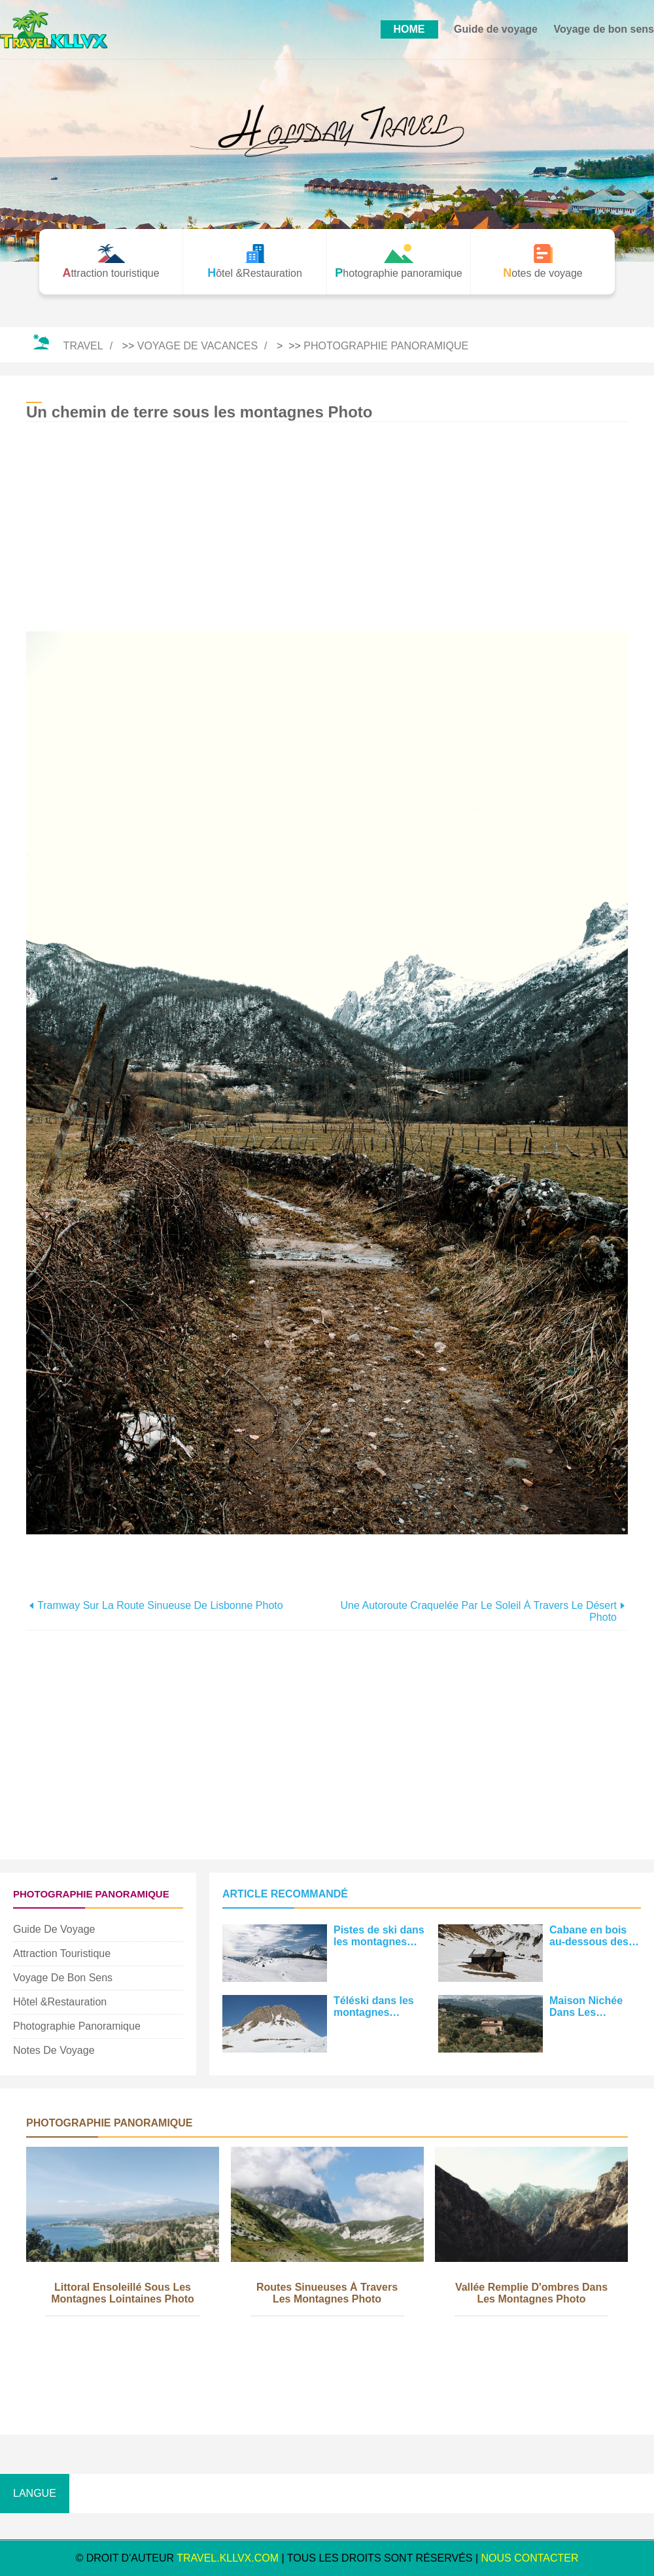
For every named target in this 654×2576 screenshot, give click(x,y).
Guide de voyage (496, 29)
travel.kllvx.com (228, 2558)
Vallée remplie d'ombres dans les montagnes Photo (531, 2293)
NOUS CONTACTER (530, 2558)
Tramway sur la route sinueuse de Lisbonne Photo (160, 1605)
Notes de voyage (54, 2050)
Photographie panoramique (385, 345)
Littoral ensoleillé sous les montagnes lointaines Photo (122, 2293)
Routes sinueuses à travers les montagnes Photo (327, 2293)
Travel (83, 345)
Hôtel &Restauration (60, 2001)
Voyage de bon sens (603, 29)
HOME (409, 29)
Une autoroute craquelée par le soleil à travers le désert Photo (479, 1611)
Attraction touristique (62, 1953)
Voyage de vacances (197, 345)
